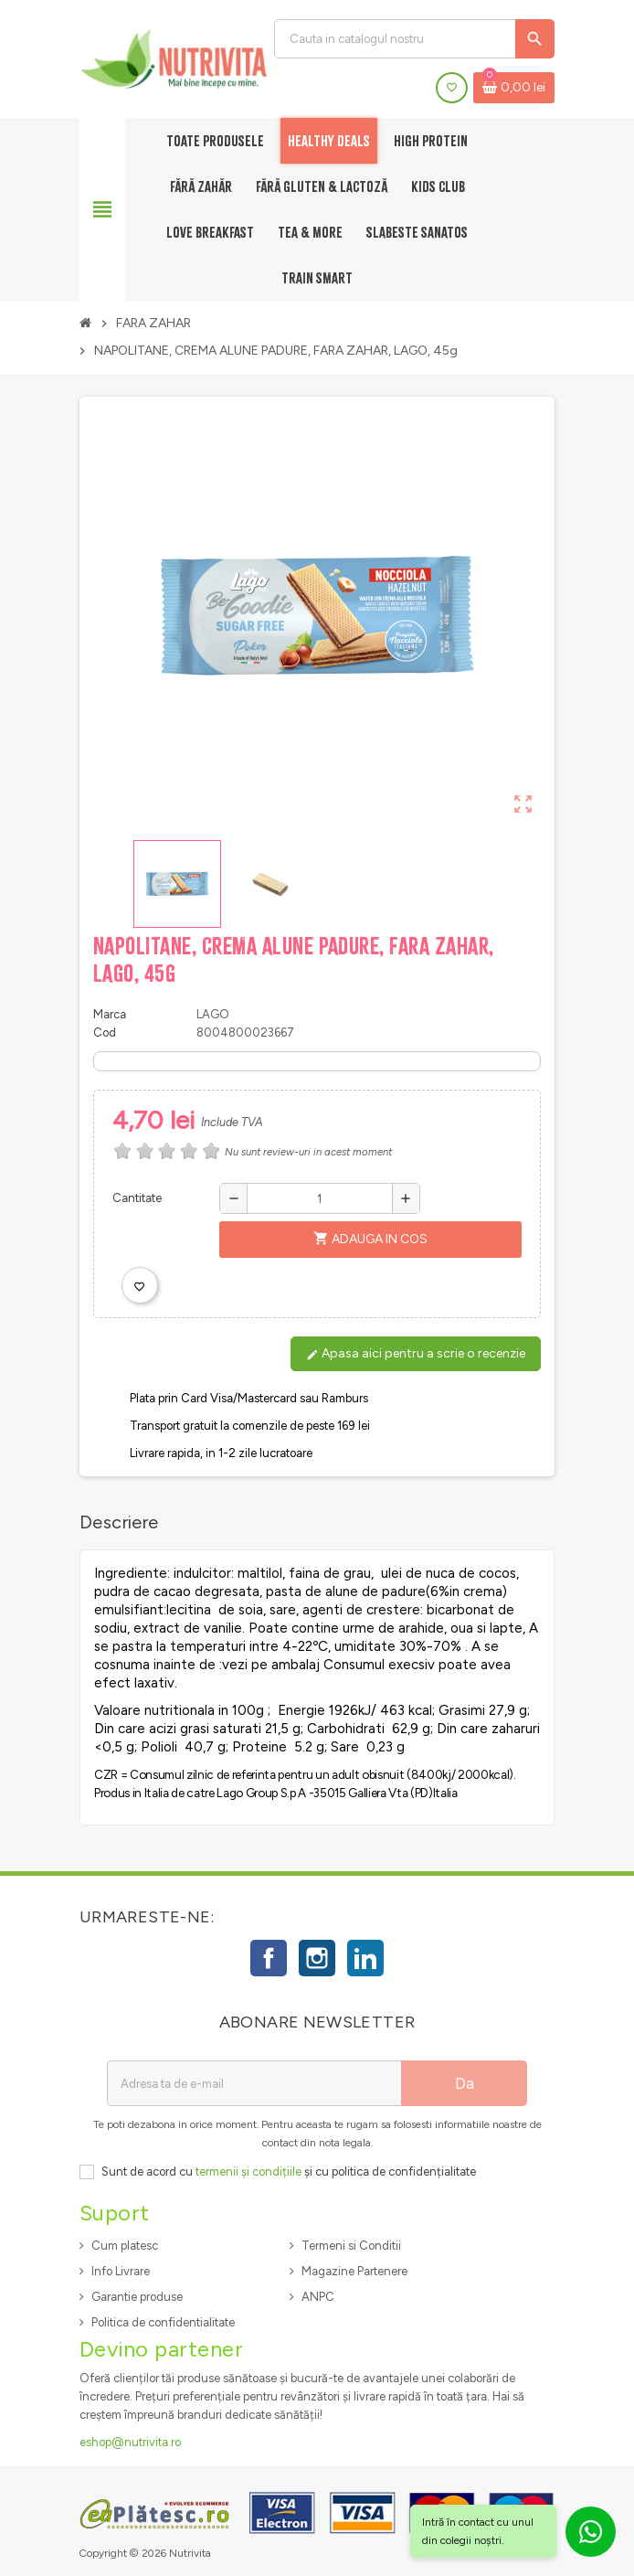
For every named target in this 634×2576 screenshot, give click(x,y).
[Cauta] (414, 39)
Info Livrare (120, 2271)
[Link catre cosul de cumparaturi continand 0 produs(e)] (514, 87)
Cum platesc (124, 2245)
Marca (109, 1014)
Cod (104, 1032)
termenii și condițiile (248, 2171)
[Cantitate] (320, 1198)
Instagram (317, 1958)
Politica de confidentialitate (163, 2322)
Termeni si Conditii (351, 2245)
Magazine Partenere (354, 2271)
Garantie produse (137, 2297)
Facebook (268, 1958)
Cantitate (137, 1198)
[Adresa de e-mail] (254, 2083)
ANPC (317, 2297)
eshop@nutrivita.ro (130, 2442)
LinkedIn (365, 1958)
